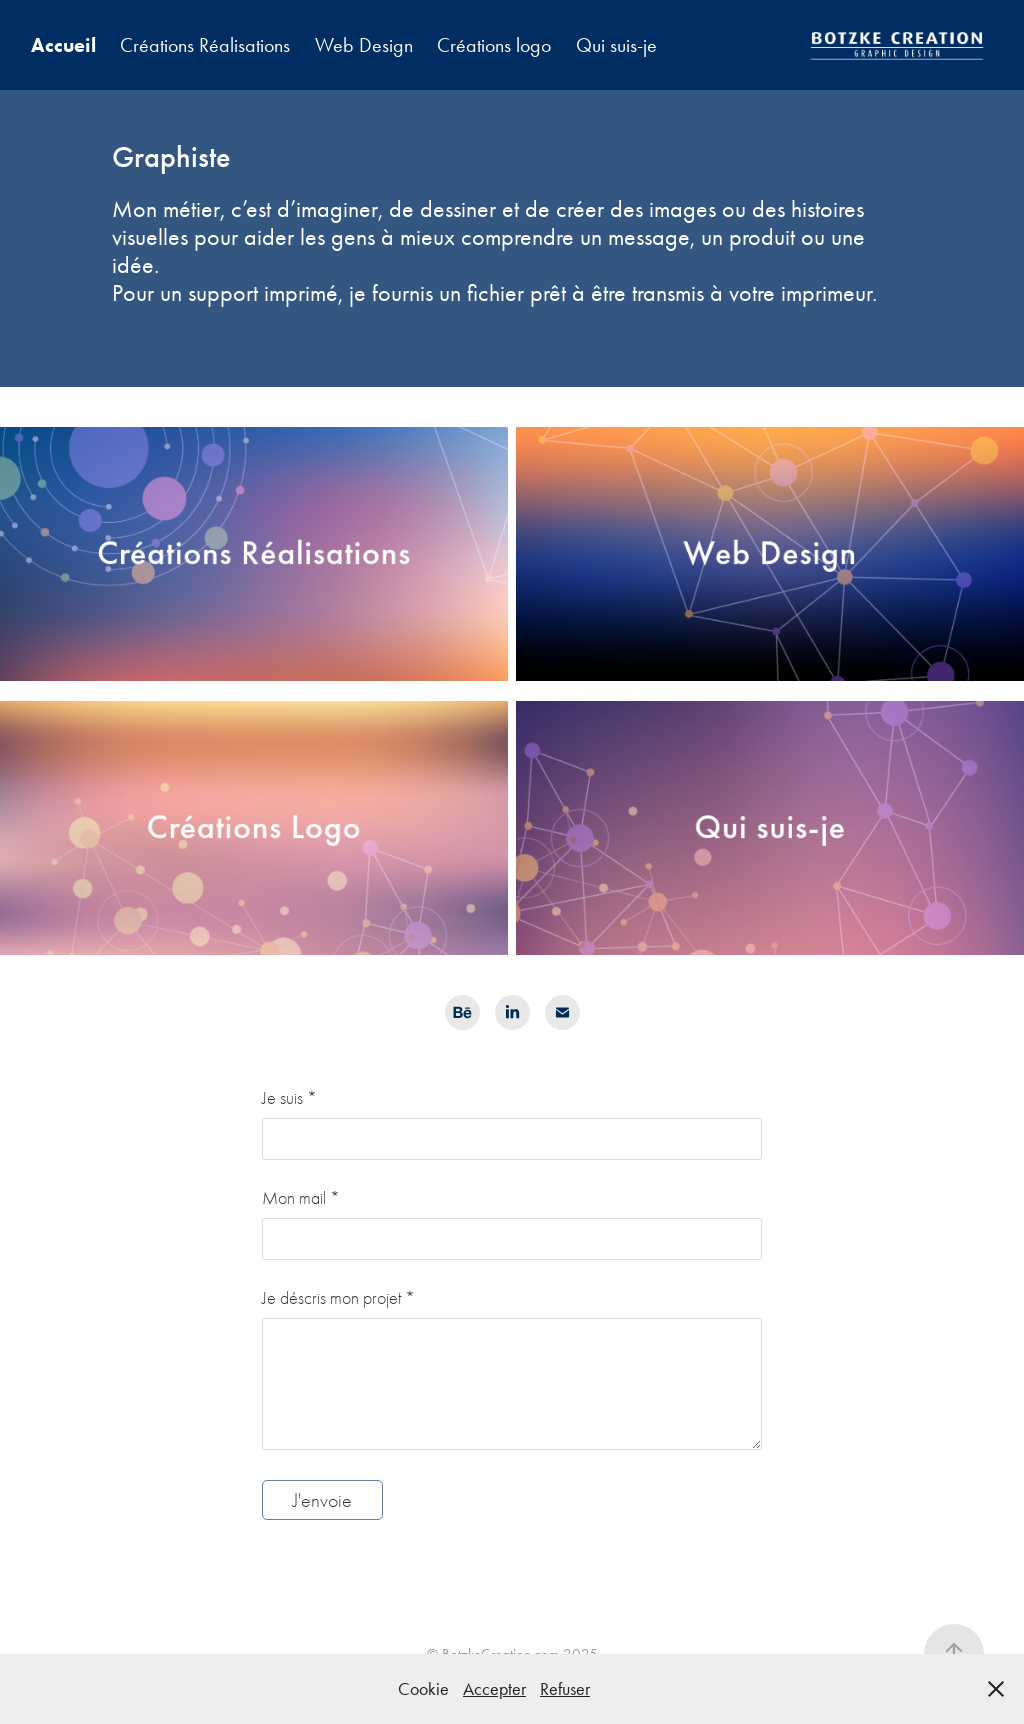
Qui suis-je (616, 45)
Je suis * (289, 1099)
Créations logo (494, 45)
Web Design (364, 45)
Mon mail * (301, 1199)
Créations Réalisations (205, 45)
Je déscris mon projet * (338, 1299)
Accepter (494, 1689)
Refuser (565, 1689)
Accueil (63, 45)
